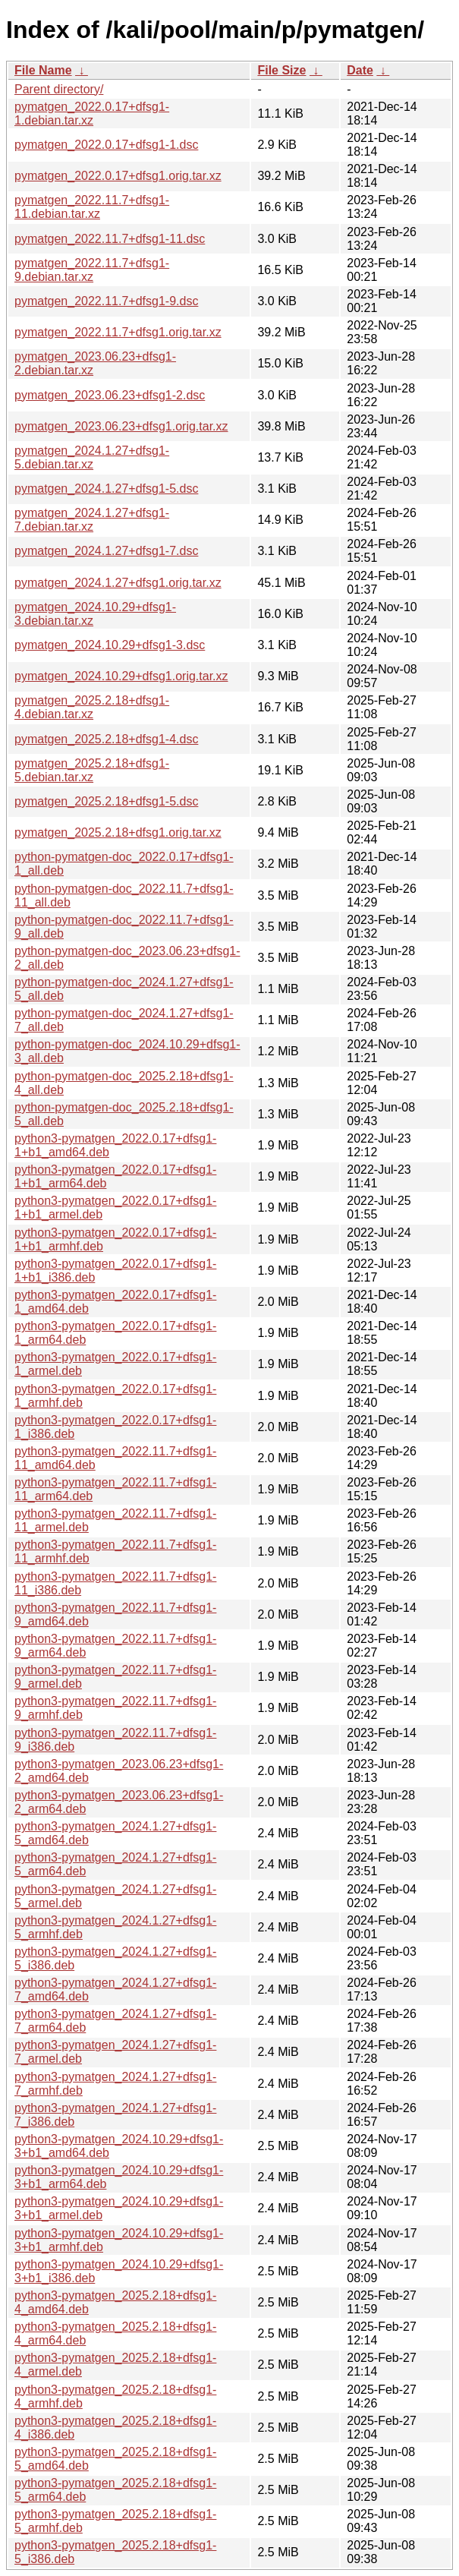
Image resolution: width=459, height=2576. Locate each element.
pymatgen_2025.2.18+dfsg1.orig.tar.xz (118, 832)
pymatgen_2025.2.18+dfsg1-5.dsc (106, 801)
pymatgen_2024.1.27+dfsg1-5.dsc (106, 488)
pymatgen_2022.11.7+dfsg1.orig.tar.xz (118, 332)
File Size (281, 70)
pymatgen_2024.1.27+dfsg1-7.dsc (106, 550)
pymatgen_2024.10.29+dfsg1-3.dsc (109, 644)
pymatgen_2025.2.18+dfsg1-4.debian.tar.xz (91, 707)
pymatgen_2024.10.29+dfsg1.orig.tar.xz (121, 676)
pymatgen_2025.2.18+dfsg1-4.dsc (106, 739)
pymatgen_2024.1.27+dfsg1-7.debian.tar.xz (91, 519)
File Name (43, 70)
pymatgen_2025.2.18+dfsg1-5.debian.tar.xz (91, 770)
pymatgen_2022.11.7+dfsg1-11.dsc (109, 238)
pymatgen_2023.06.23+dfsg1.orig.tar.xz (121, 426)
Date (360, 70)
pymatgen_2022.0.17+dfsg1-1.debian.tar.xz (91, 113)
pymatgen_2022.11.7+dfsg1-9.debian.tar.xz (91, 270)
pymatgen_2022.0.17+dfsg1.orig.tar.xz (118, 175)
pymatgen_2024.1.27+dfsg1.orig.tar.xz (118, 582)
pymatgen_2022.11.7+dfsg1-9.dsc (106, 301)
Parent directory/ (58, 89)
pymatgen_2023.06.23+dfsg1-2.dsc (109, 395)
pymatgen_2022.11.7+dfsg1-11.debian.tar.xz (91, 207)
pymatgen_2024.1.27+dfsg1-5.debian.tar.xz (91, 457)
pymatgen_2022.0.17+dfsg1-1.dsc (106, 144)
